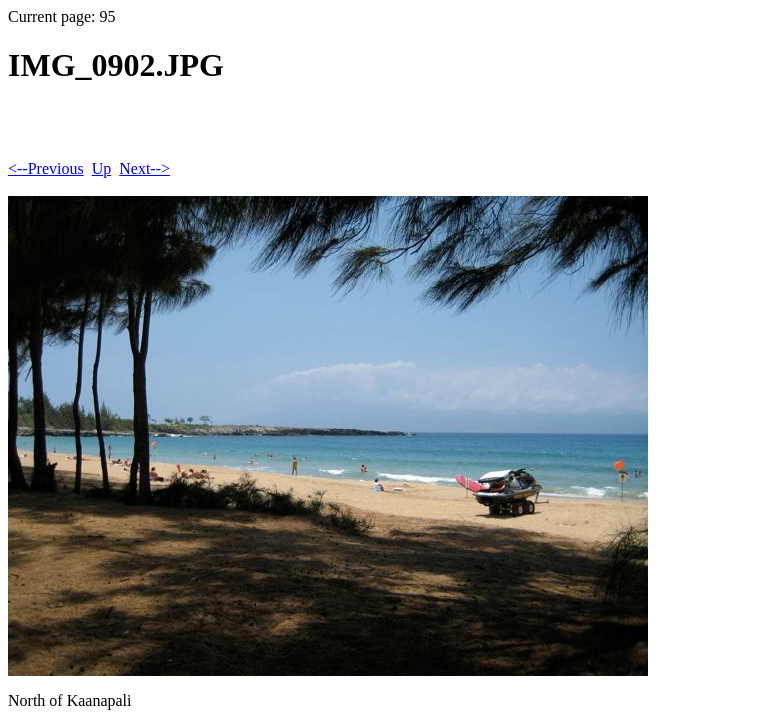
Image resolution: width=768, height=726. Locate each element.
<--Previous (46, 168)
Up (102, 168)
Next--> (144, 168)
